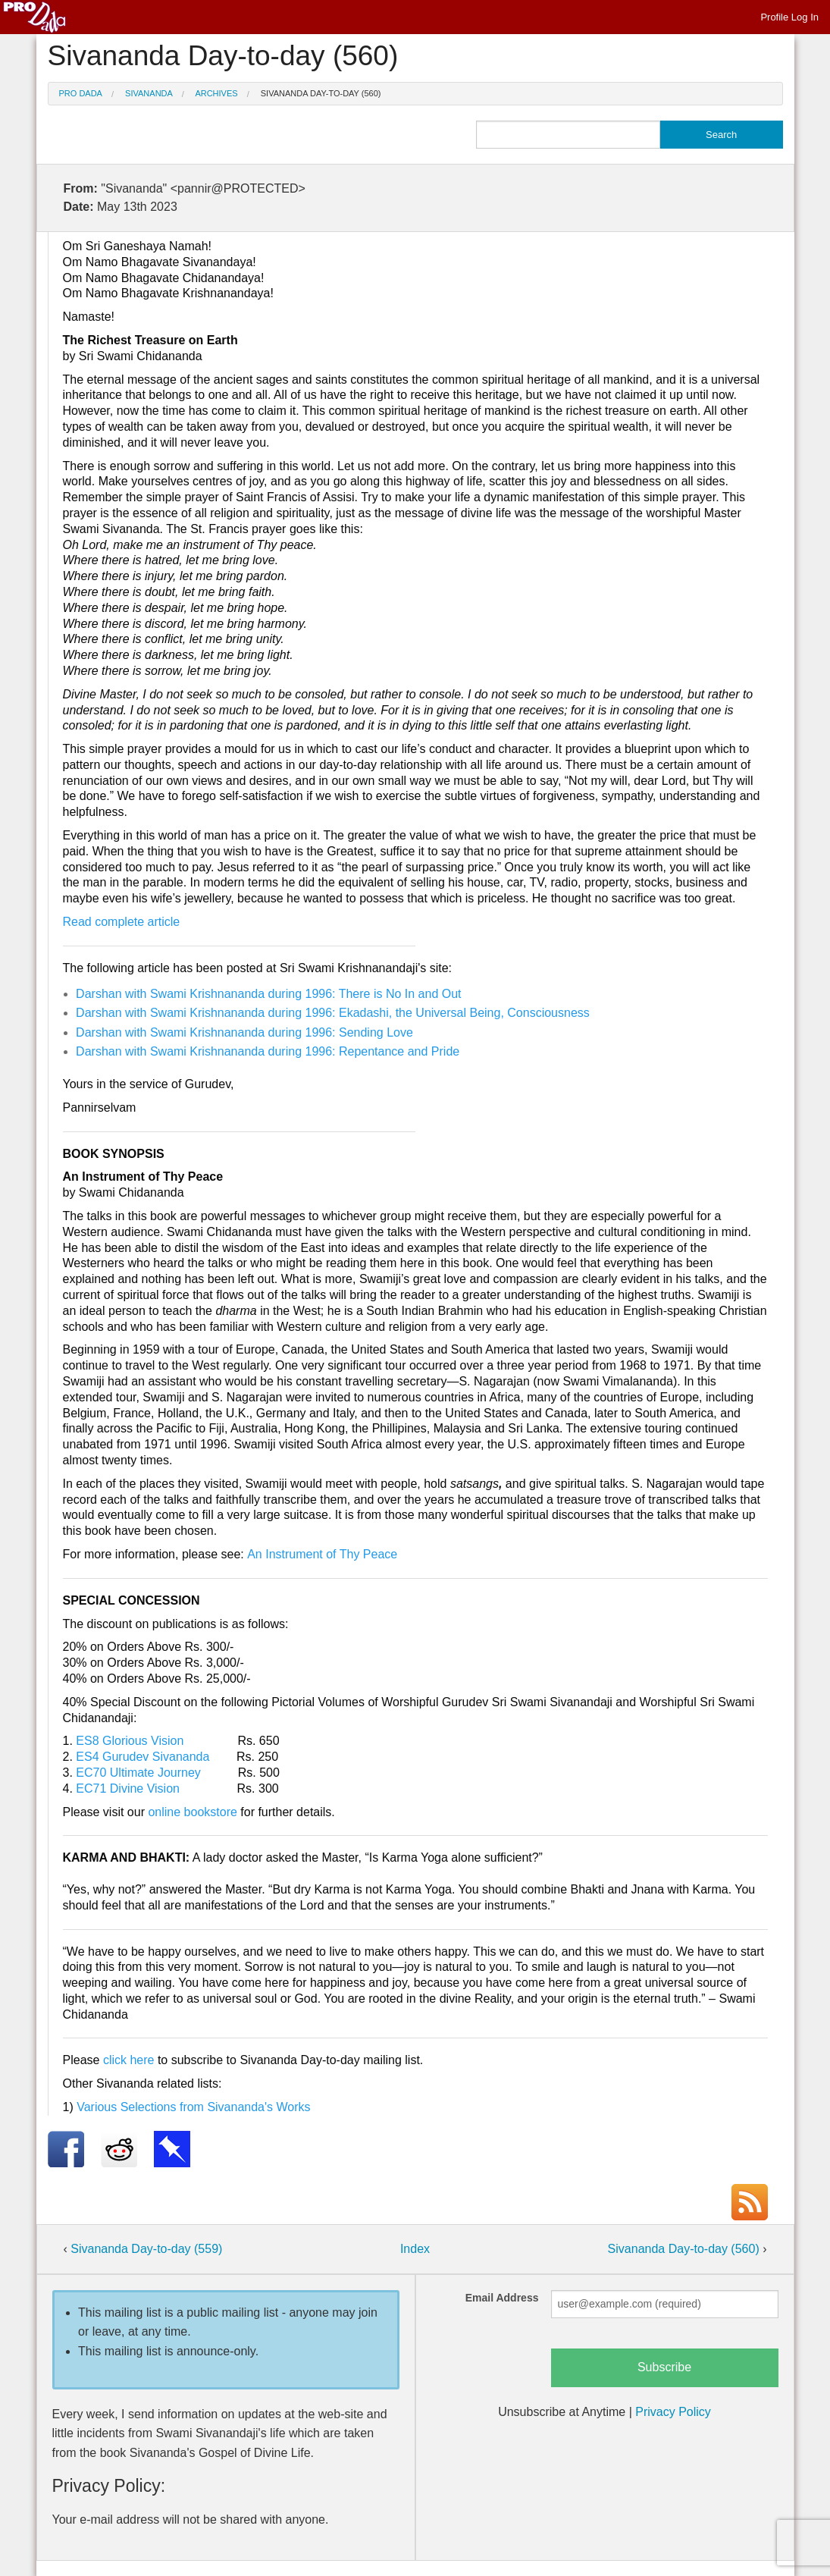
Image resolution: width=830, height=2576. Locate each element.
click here (129, 2060)
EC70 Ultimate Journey (138, 1772)
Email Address (502, 2298)
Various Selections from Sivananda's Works (193, 2107)
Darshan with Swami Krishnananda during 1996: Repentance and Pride (267, 1051)
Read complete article (121, 921)
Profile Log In (789, 17)
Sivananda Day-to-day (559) (146, 2248)
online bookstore (192, 1812)
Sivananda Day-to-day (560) (321, 93)
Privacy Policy (673, 2411)
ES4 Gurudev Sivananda (142, 1756)
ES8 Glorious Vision (129, 1740)
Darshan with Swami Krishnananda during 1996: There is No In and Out (268, 993)
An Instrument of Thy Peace (322, 1554)
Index (415, 2248)
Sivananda (149, 93)
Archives (216, 93)
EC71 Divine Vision (128, 1788)
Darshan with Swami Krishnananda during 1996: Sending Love (244, 1032)
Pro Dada (80, 93)
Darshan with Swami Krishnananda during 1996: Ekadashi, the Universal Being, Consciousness (333, 1012)
